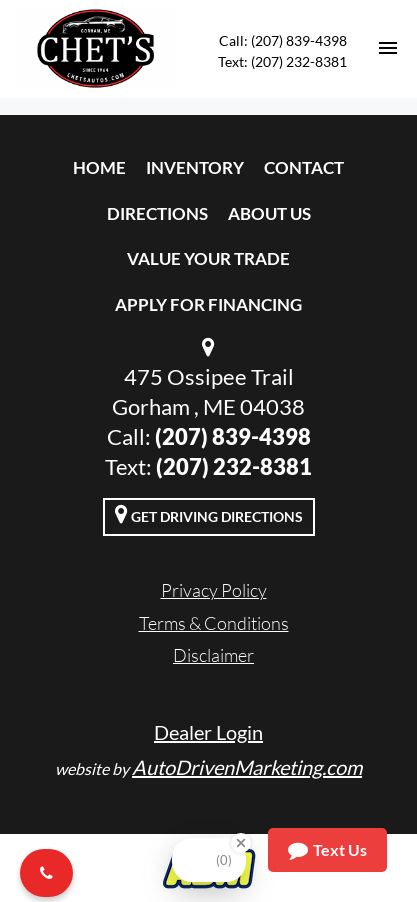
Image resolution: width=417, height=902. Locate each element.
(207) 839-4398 (233, 436)
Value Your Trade (208, 258)
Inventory (195, 167)
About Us (269, 213)
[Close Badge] (241, 843)
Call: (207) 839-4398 (283, 40)
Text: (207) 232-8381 (282, 61)
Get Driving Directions (209, 514)
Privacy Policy (214, 590)
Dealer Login (208, 732)
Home (99, 167)
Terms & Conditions (214, 623)
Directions (157, 213)
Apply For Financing (208, 304)
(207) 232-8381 (234, 466)
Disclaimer (213, 655)
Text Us (327, 850)
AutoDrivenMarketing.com (247, 767)
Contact (304, 167)
